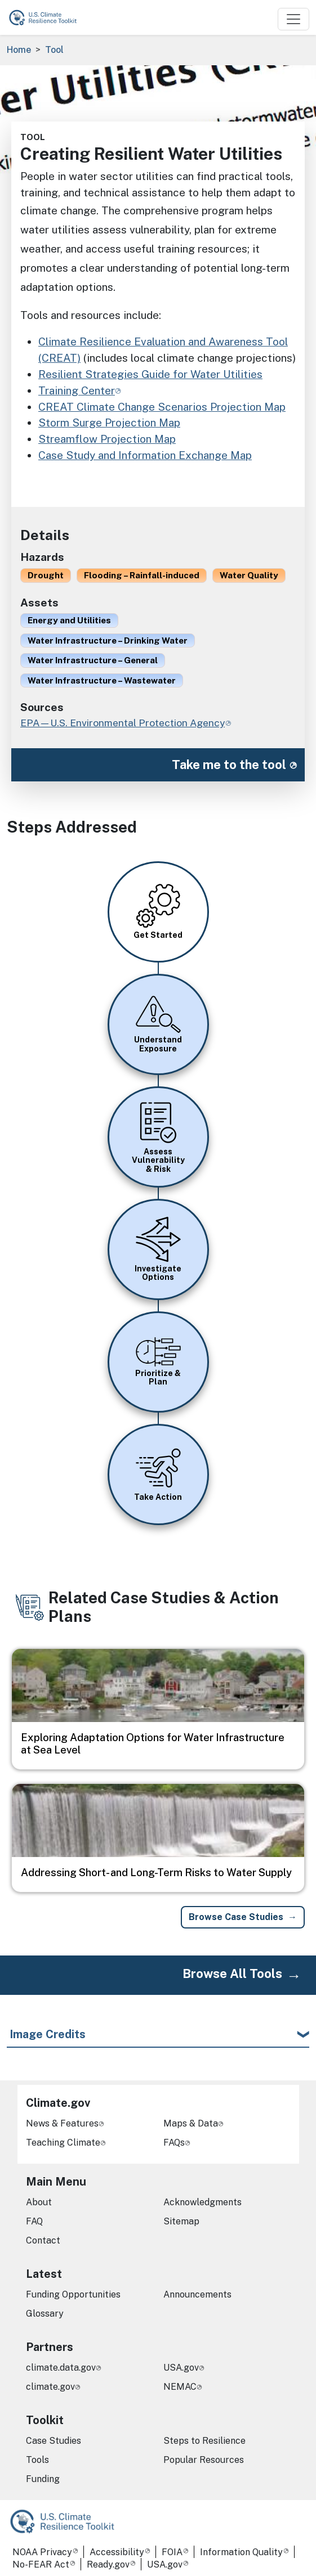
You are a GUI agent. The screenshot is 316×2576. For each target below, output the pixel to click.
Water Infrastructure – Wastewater (102, 680)
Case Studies (53, 2440)
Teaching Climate (63, 2142)
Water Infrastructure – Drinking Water (108, 640)
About (39, 2202)
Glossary (45, 2313)
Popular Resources (203, 2459)
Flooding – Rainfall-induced (141, 575)
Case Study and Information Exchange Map (145, 455)
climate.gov (50, 2386)
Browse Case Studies (236, 1917)
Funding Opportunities (73, 2294)
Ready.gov (108, 2564)
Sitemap (181, 2221)
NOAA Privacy (42, 2552)
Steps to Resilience (204, 2440)
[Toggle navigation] (293, 19)
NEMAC (180, 2386)
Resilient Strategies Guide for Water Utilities (150, 374)
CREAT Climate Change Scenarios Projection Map (162, 407)
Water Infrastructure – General (93, 660)
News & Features (62, 2123)
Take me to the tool (229, 764)
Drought (46, 575)
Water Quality (249, 575)
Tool (54, 49)
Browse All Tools (232, 1973)
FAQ (34, 2221)
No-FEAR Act (40, 2564)
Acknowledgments (202, 2202)
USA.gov (181, 2367)
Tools (37, 2459)
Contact (43, 2240)
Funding (43, 2479)
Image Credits (48, 2034)
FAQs (174, 2142)
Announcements (197, 2294)
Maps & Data (190, 2123)
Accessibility (117, 2552)
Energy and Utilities (69, 620)
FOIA (172, 2552)
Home (19, 49)
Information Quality (241, 2552)
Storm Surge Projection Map (109, 422)
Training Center (76, 390)
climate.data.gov (61, 2367)
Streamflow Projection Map (107, 439)
